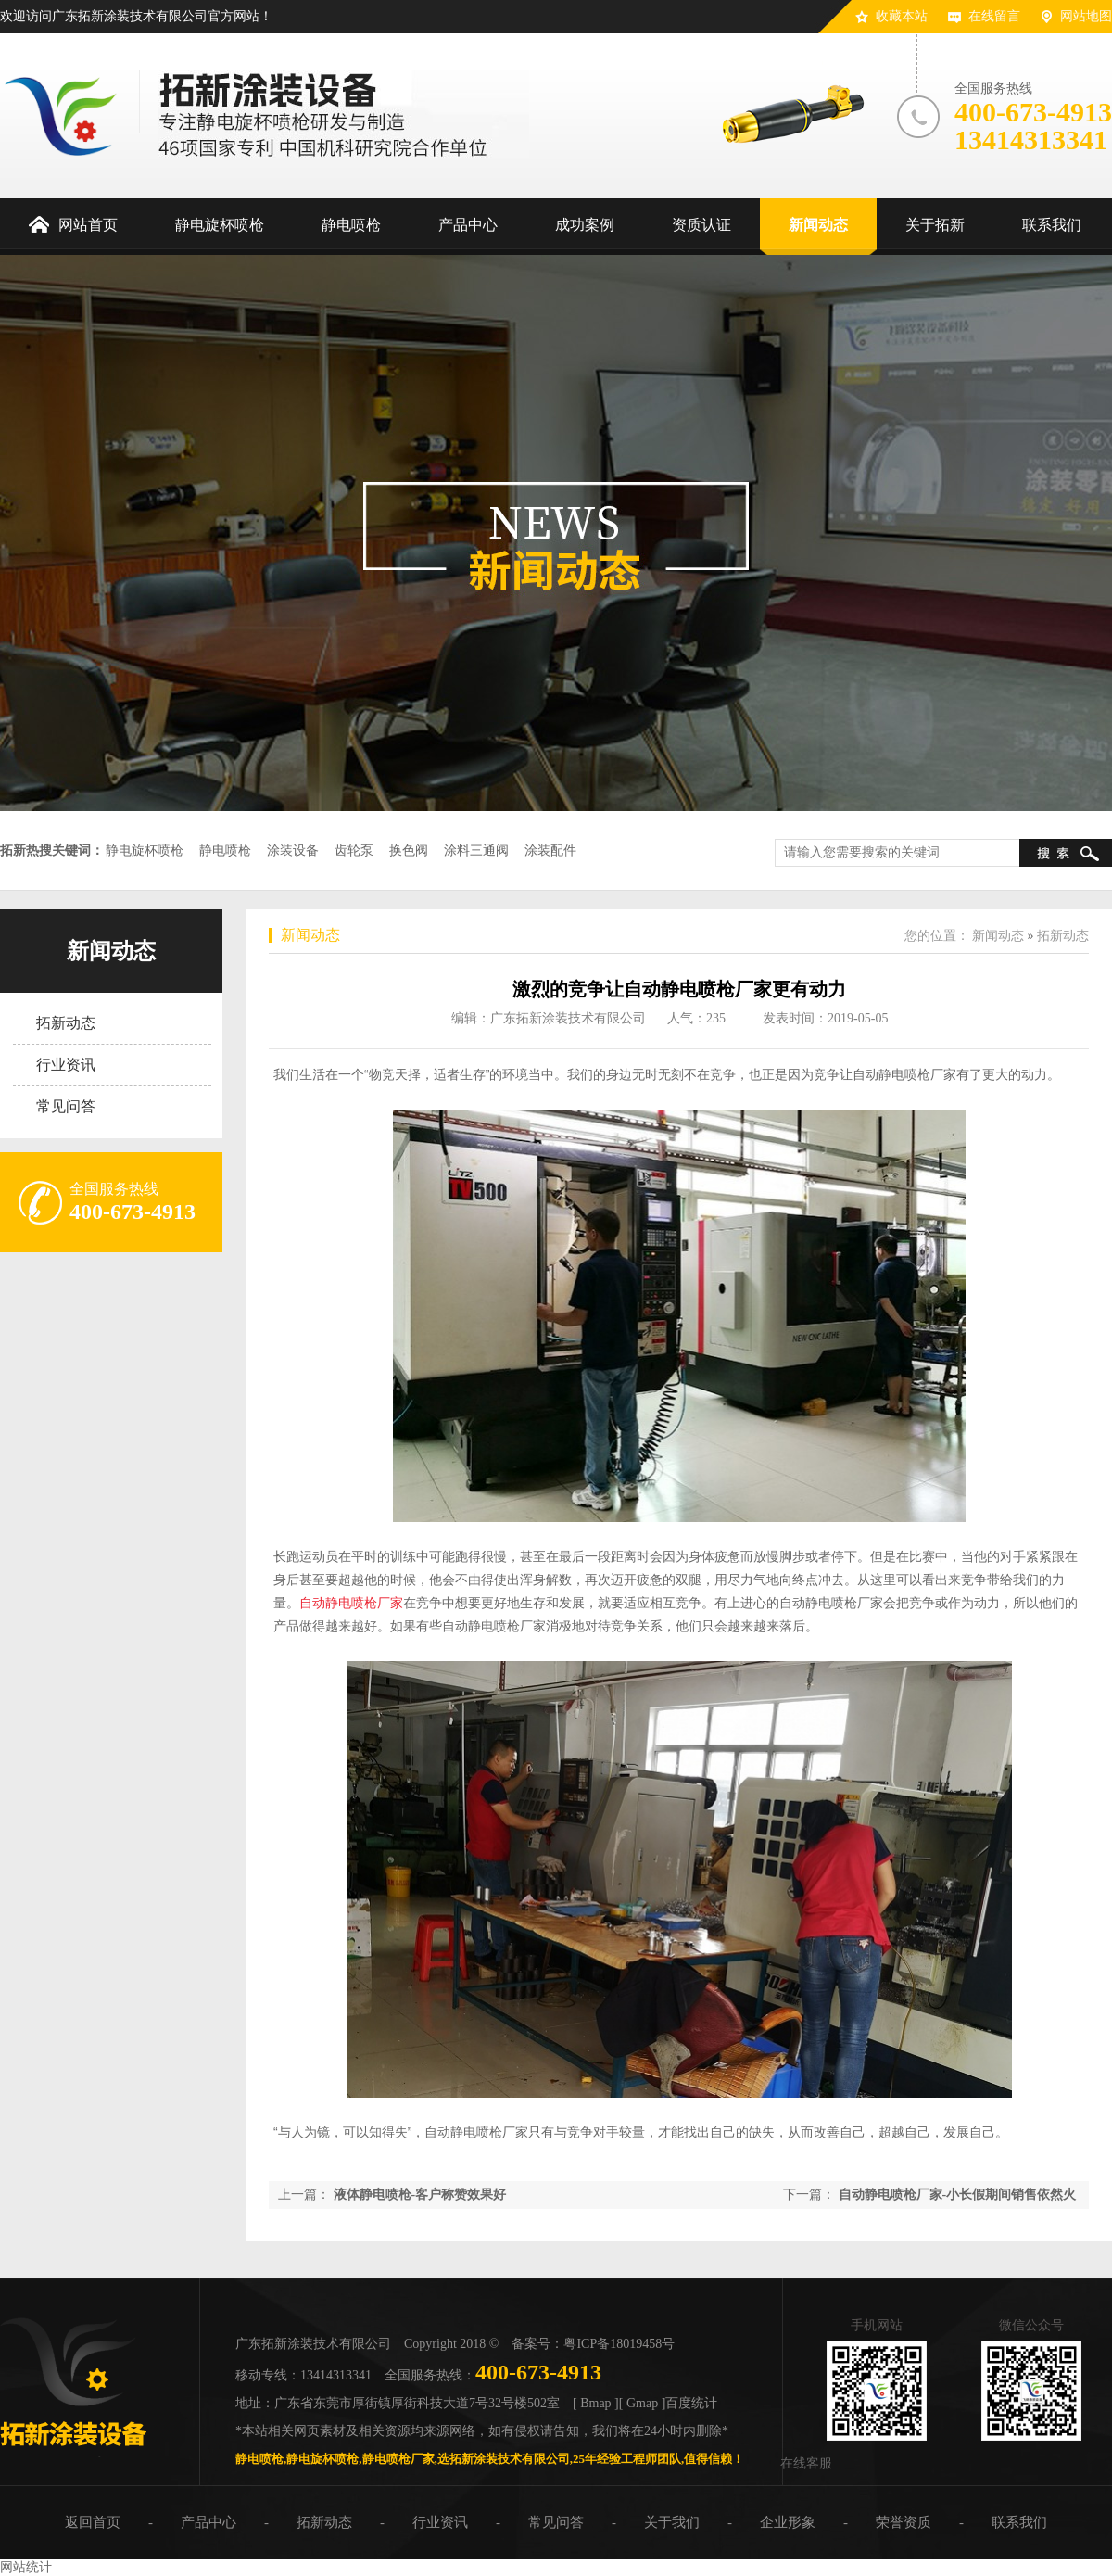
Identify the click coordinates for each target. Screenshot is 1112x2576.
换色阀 (408, 850)
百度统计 (691, 2403)
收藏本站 (902, 16)
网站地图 (1086, 16)
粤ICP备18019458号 (619, 2344)
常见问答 (65, 1106)
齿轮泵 (354, 850)
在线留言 (994, 16)
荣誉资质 (903, 2522)
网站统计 (26, 2567)
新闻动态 (111, 951)
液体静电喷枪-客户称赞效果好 (420, 2195)
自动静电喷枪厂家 (351, 1602)
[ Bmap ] (596, 2403)
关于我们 (672, 2522)
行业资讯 (65, 1064)
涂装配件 (550, 850)
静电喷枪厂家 (398, 2459)
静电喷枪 (225, 850)
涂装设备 (293, 850)
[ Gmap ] (642, 2403)
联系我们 (1019, 2522)
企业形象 (787, 2522)
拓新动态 (65, 1023)
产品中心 (208, 2522)
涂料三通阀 (476, 850)
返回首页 (92, 2522)
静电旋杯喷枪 (144, 850)
